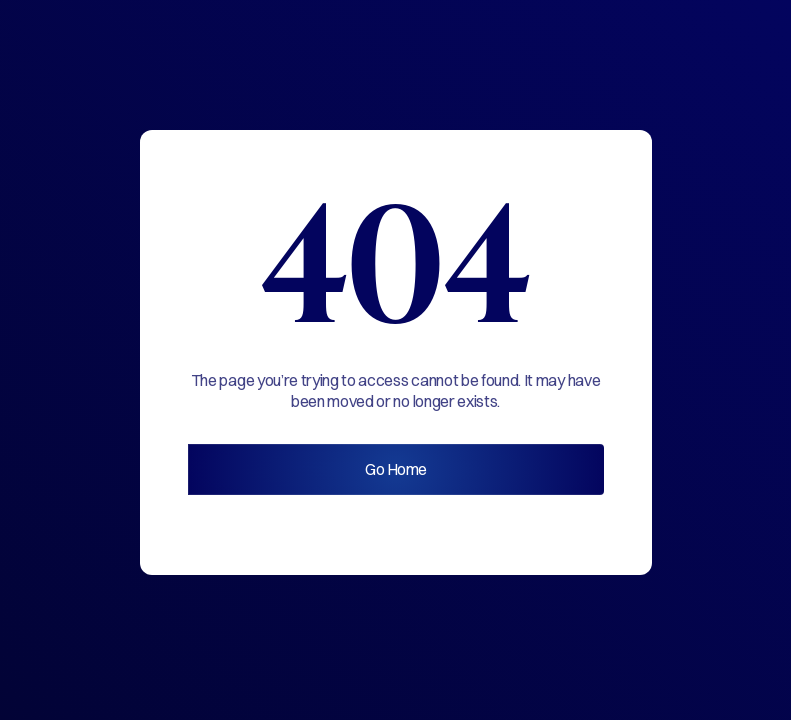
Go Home (396, 469)
